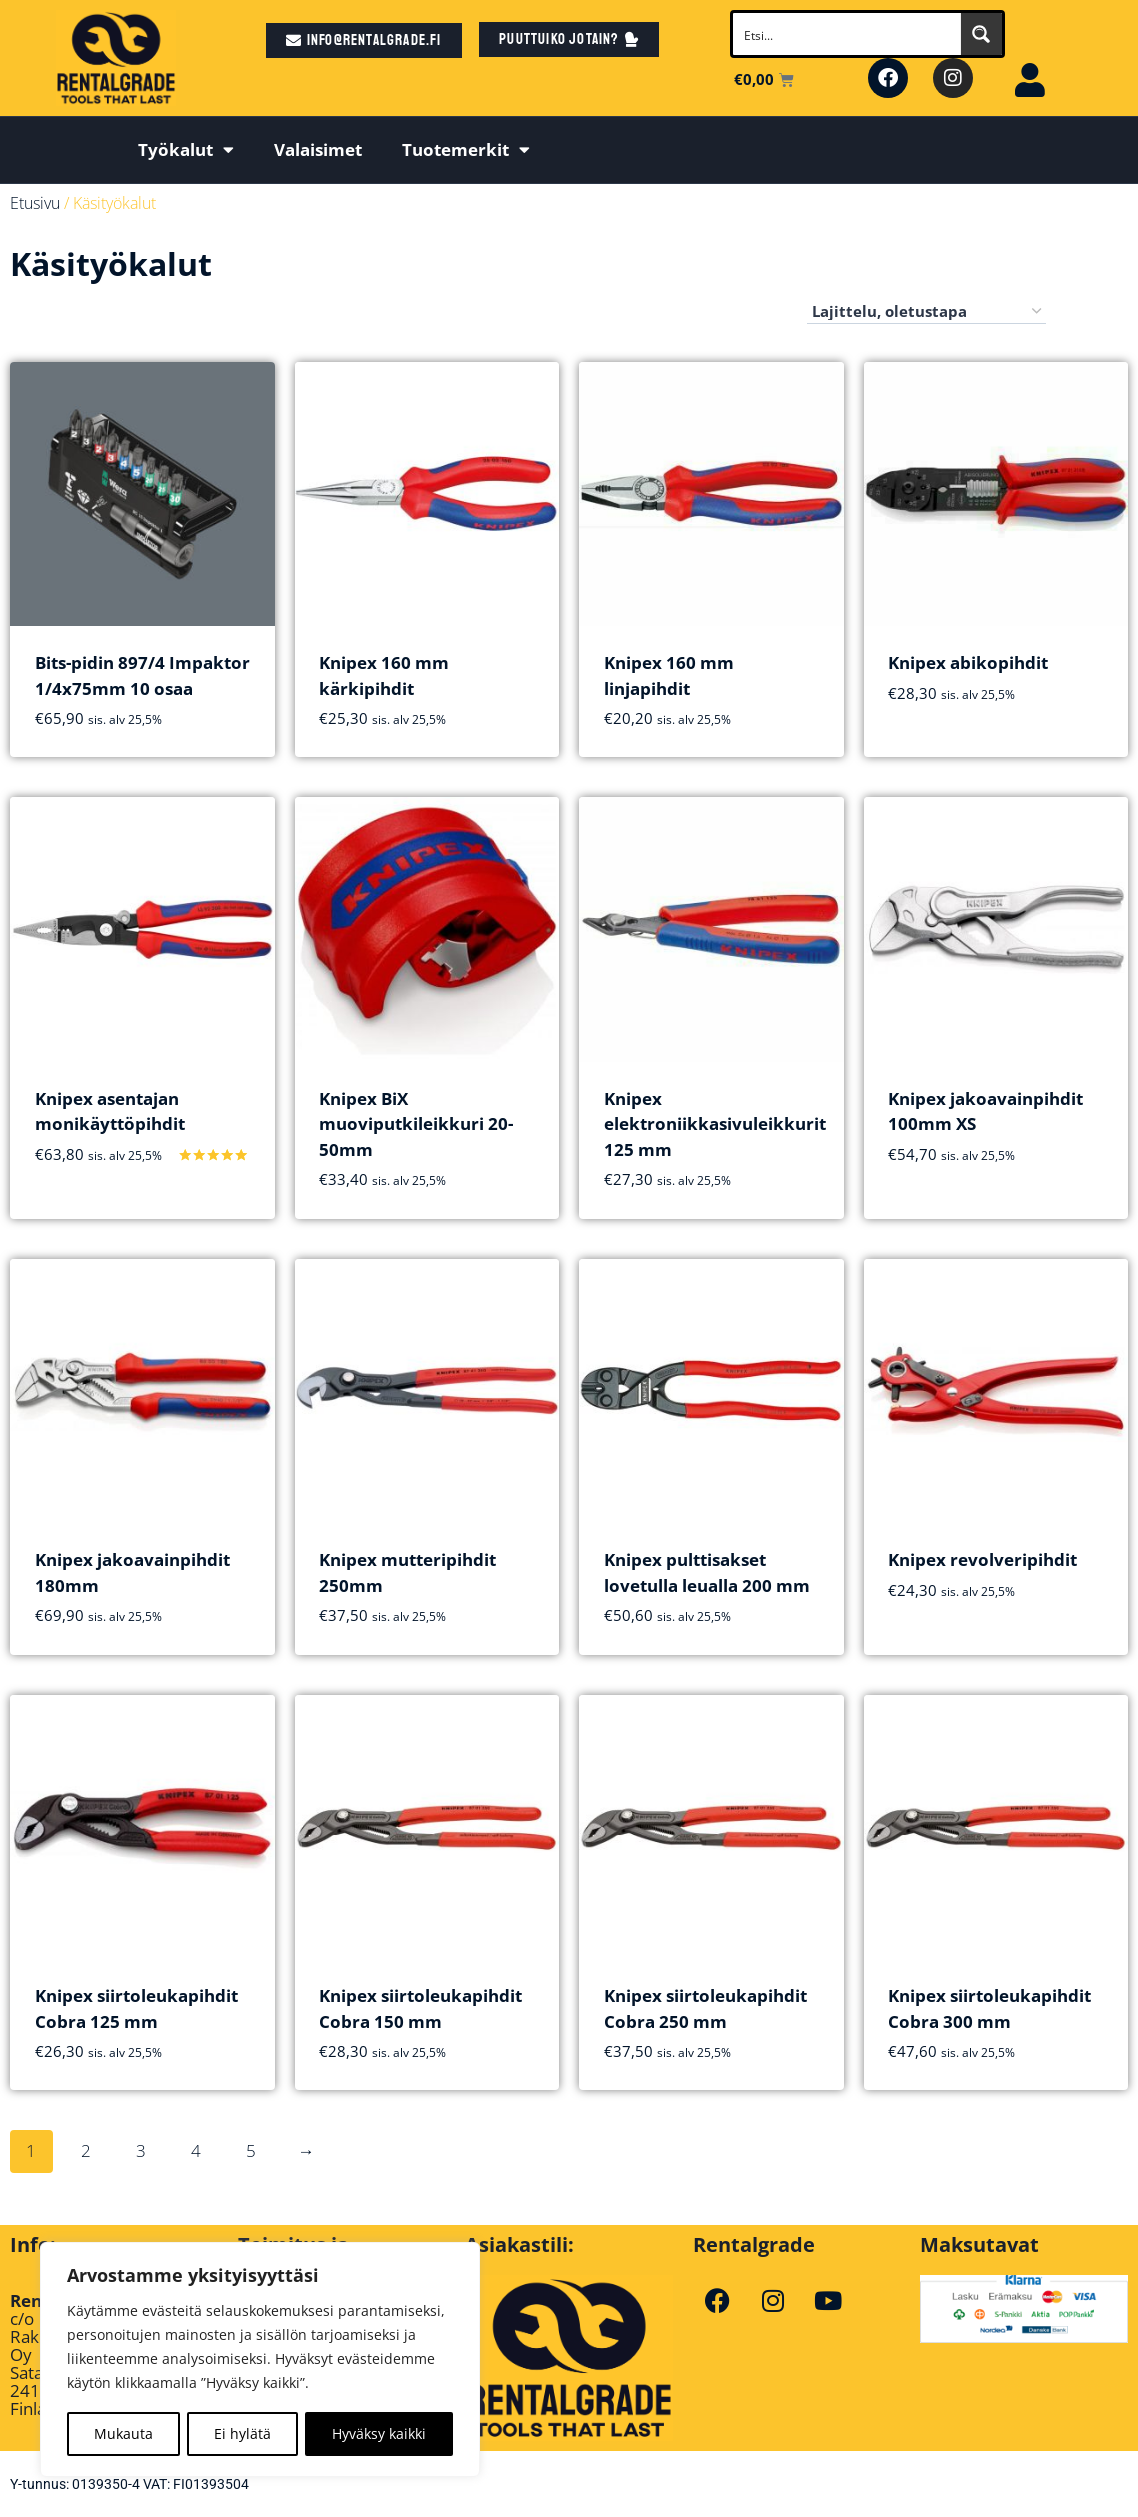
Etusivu (35, 203)
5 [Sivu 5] (251, 2150)
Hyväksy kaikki (379, 2433)
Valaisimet (318, 149)
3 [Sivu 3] (141, 2150)
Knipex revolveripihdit (982, 1559)
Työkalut (186, 149)
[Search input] (847, 34)
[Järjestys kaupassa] (926, 312)
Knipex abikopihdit (968, 662)
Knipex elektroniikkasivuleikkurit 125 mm (715, 1124)
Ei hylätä (242, 2433)
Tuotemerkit (466, 149)
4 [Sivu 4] (196, 2150)
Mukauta (123, 2433)
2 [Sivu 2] (86, 2150)
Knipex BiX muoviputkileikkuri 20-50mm (416, 1124)
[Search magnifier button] (981, 34)
